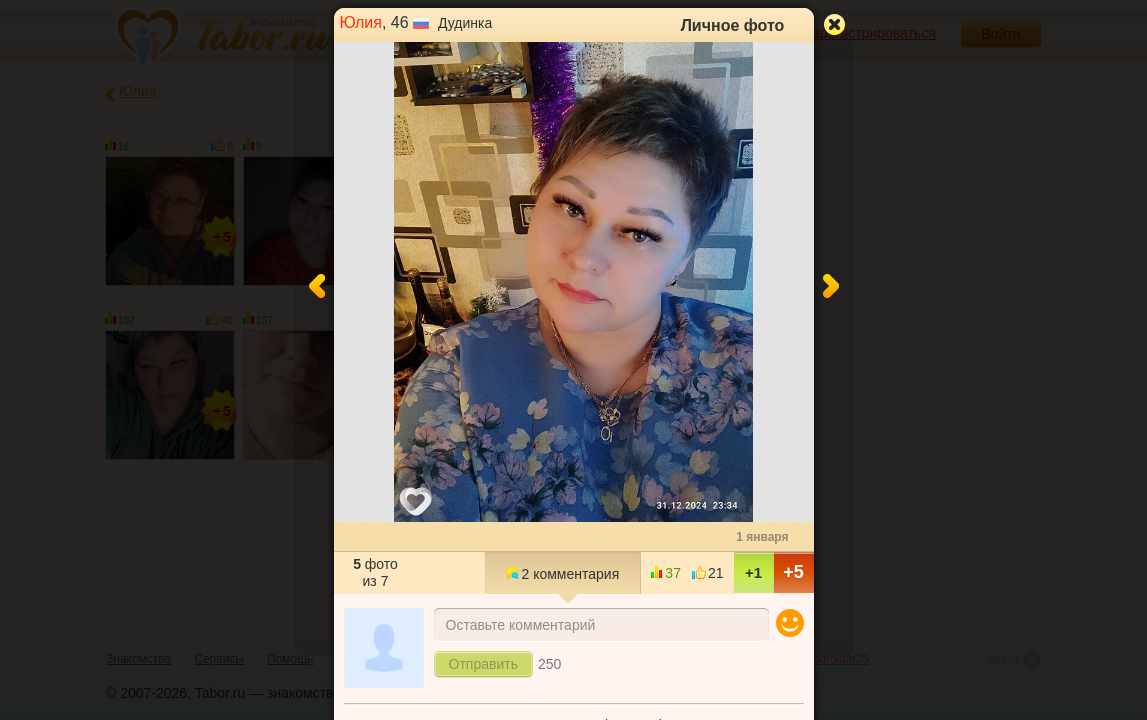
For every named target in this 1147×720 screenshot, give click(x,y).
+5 (793, 572)
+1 (753, 572)
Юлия (361, 22)
